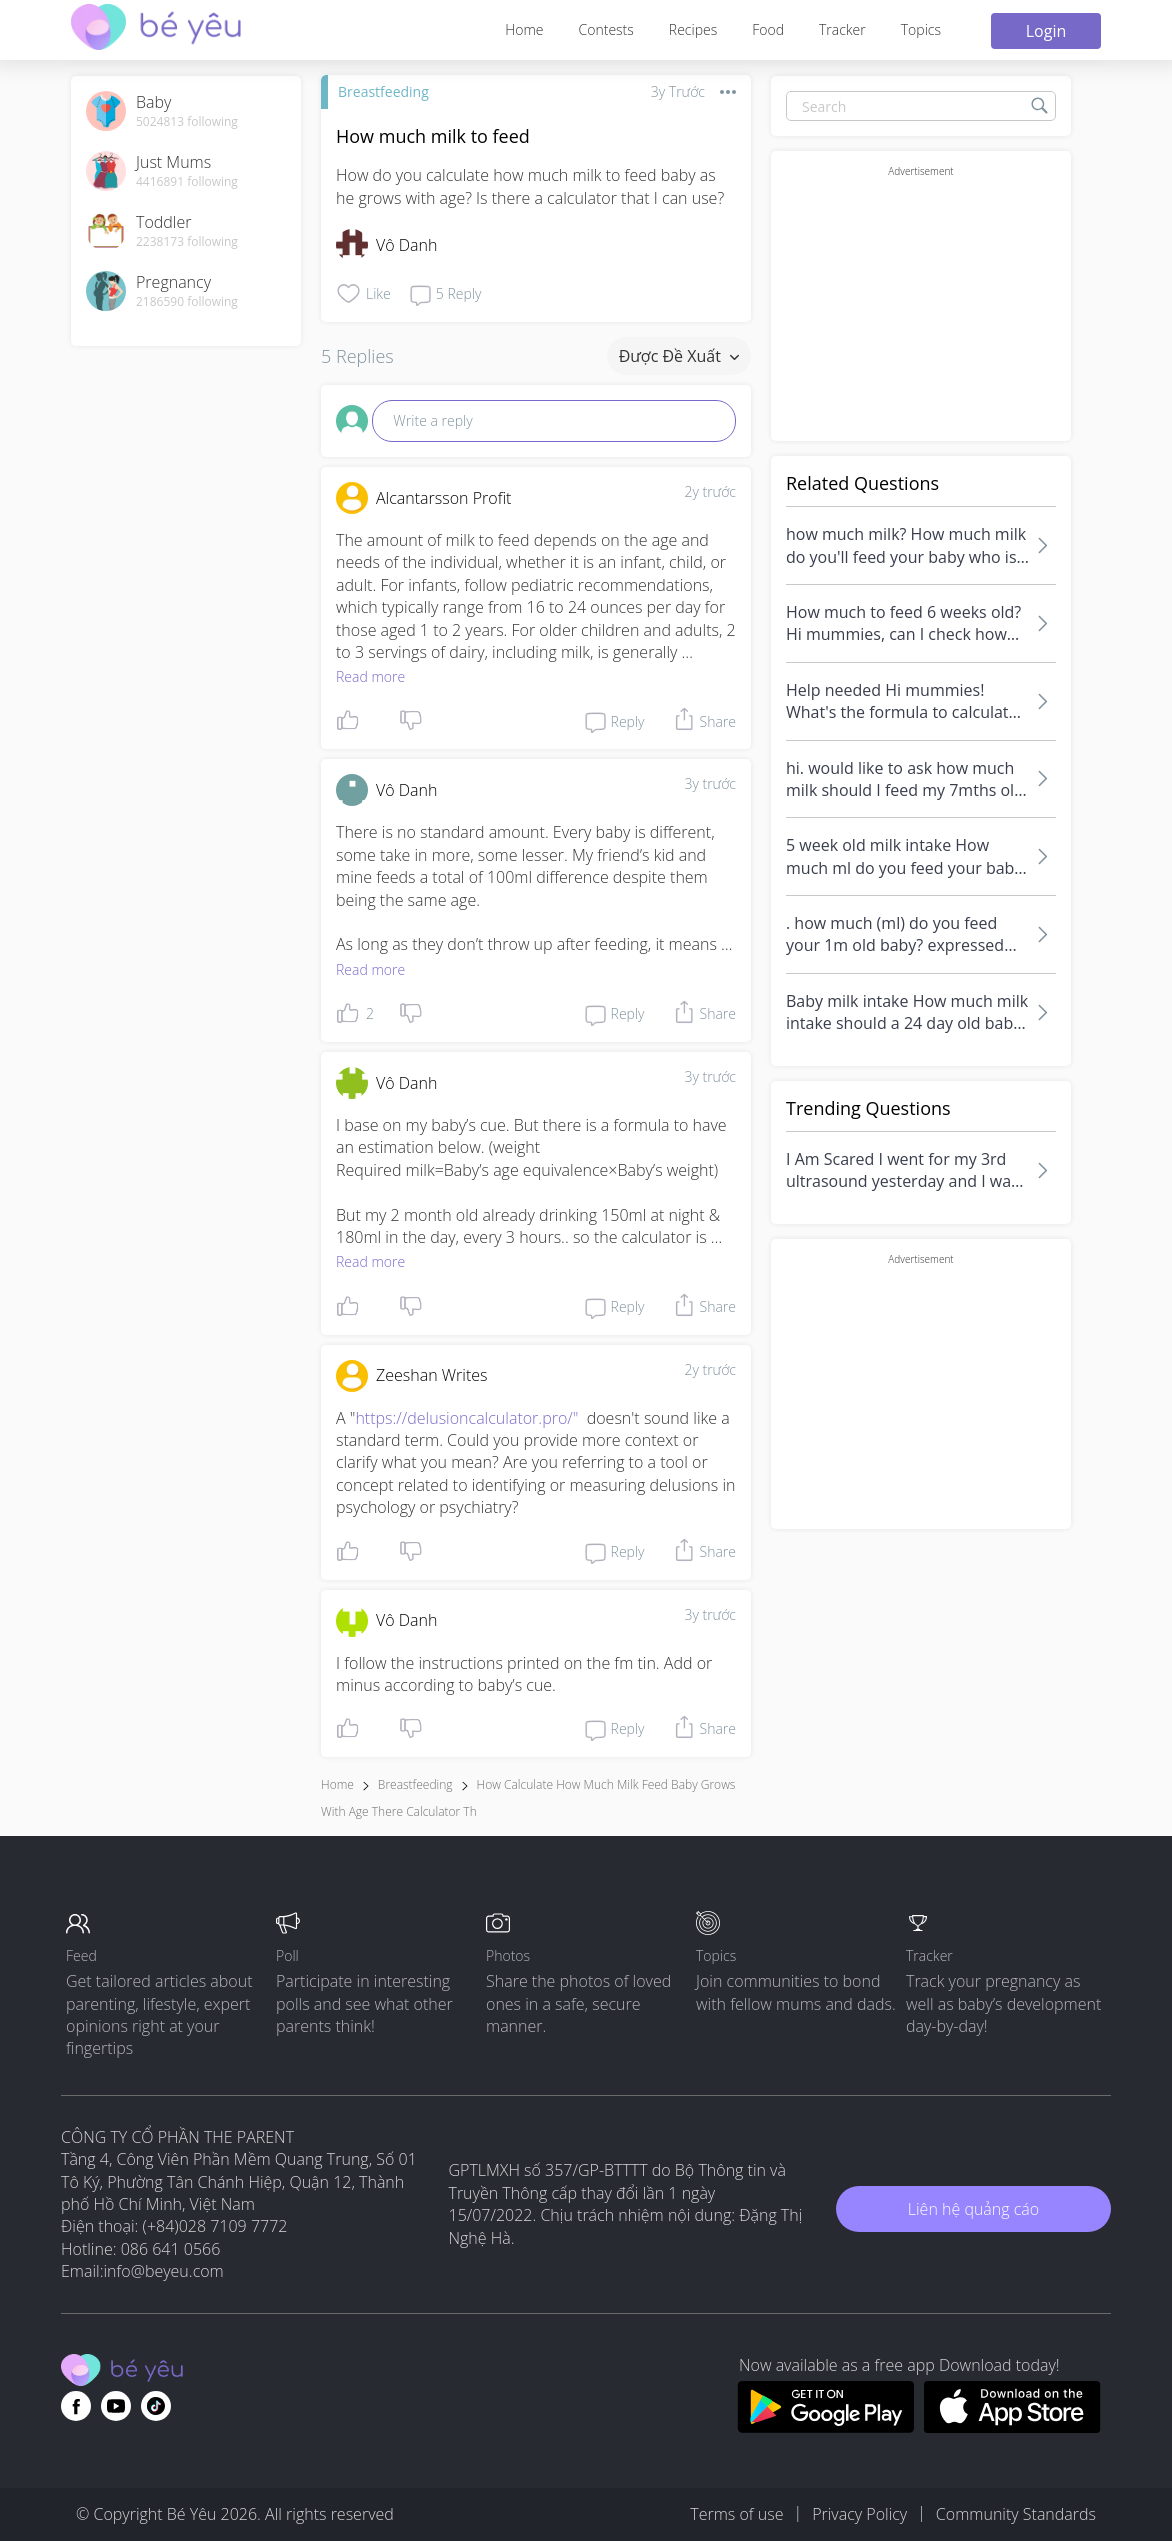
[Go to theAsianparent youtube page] (116, 2406)
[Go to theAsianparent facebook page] (76, 2406)
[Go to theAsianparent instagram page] (156, 2406)
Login (1046, 31)
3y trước (710, 783)
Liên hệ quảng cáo (973, 2209)
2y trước (710, 491)
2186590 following (187, 302)
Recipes (693, 29)
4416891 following (187, 182)
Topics (921, 29)
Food (768, 29)
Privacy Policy (859, 2514)
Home (524, 29)
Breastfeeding (383, 91)
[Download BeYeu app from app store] (1012, 2427)
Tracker (842, 29)
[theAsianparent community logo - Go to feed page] (156, 29)
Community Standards (1016, 2514)
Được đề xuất (679, 356)
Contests (606, 29)
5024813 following (187, 122)
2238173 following (187, 242)
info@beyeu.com (164, 2271)
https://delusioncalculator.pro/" (466, 1418)
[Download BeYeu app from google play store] (825, 2427)
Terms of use (736, 2514)
